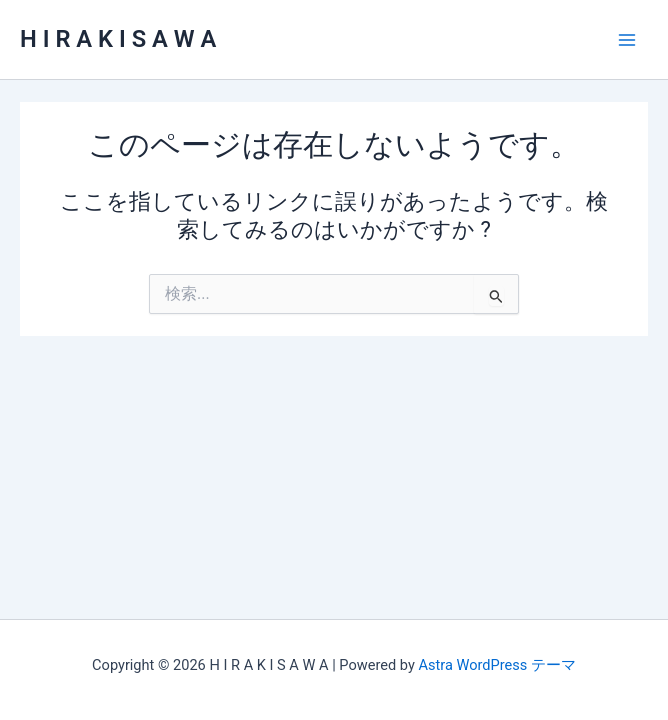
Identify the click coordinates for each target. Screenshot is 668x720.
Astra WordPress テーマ (496, 665)
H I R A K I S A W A (118, 39)
